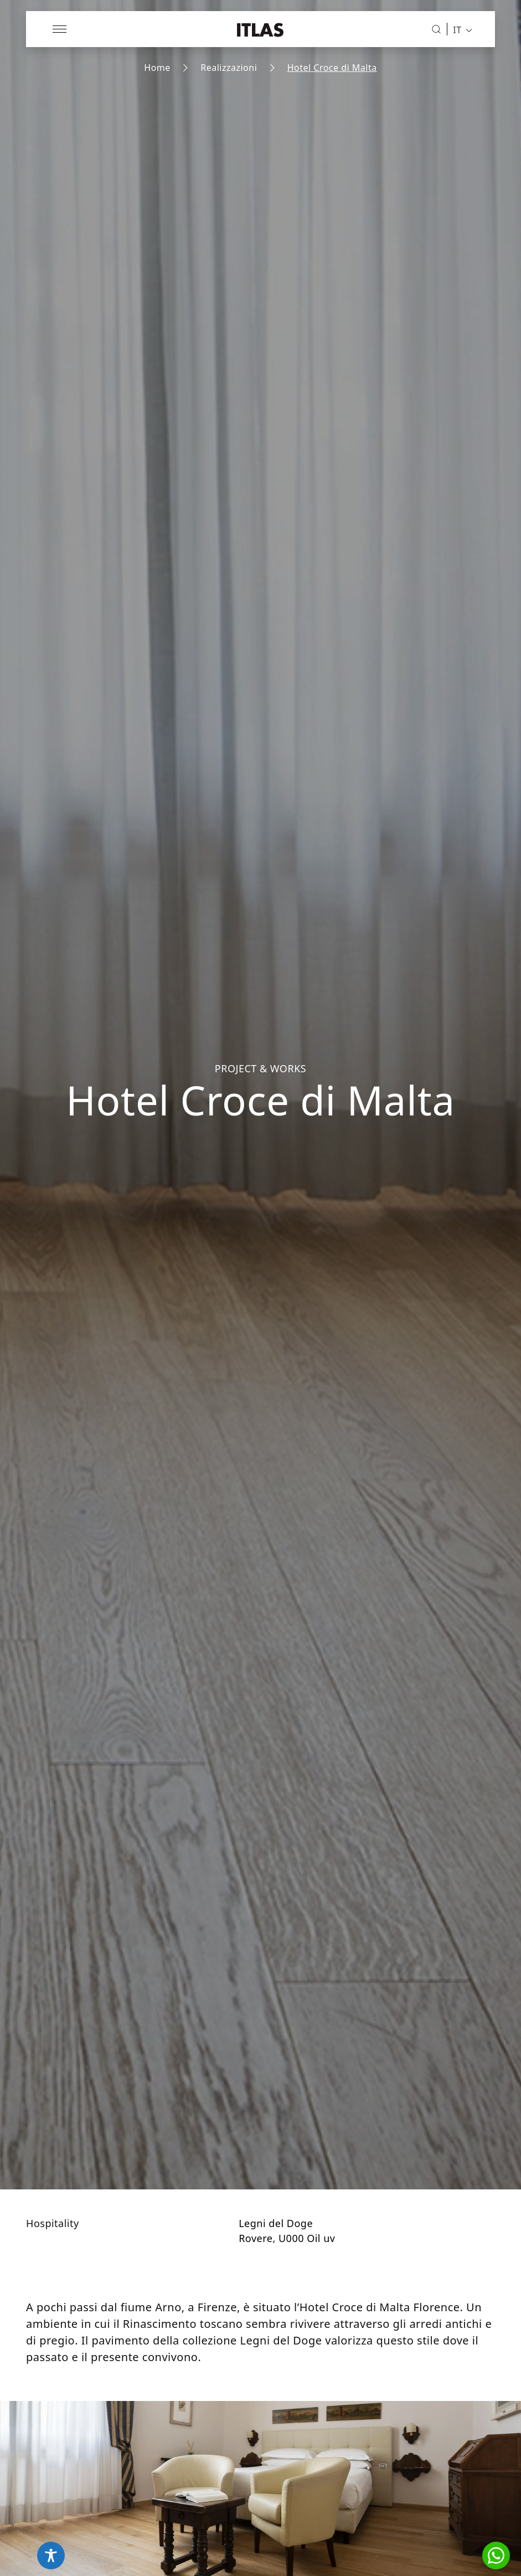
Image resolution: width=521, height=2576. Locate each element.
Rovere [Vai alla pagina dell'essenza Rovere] (255, 2238)
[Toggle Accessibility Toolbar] (51, 2555)
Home (157, 67)
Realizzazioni (228, 67)
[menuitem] (459, 29)
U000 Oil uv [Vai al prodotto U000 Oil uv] (307, 2238)
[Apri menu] (60, 29)
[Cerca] (436, 29)
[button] (496, 2555)
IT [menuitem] (457, 29)
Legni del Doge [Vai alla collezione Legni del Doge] (276, 2223)
